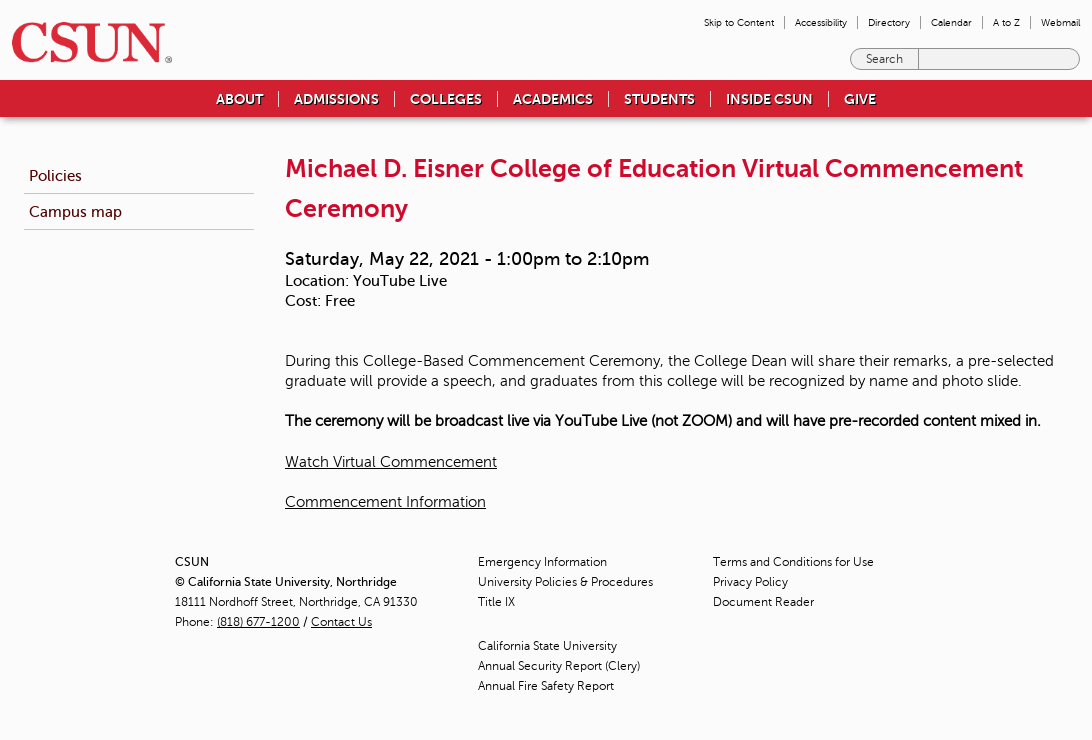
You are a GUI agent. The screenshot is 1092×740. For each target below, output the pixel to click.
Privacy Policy (750, 582)
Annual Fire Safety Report (546, 686)
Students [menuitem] (659, 99)
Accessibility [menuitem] (821, 22)
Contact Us (341, 622)
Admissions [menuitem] (336, 99)
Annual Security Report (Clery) (559, 666)
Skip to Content (739, 22)
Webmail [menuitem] (1060, 22)
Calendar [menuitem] (951, 22)
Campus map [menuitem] (75, 211)
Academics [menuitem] (553, 99)
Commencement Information (385, 502)
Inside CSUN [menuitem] (769, 99)
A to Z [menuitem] (1006, 22)
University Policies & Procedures (565, 582)
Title (496, 602)
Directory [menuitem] (889, 22)
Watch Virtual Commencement (391, 462)
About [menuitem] (239, 99)
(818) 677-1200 (258, 622)
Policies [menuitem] (55, 175)
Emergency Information (542, 562)
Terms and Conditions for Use (793, 562)
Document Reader (763, 602)
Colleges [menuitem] (446, 99)
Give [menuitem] (860, 99)
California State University (547, 646)
